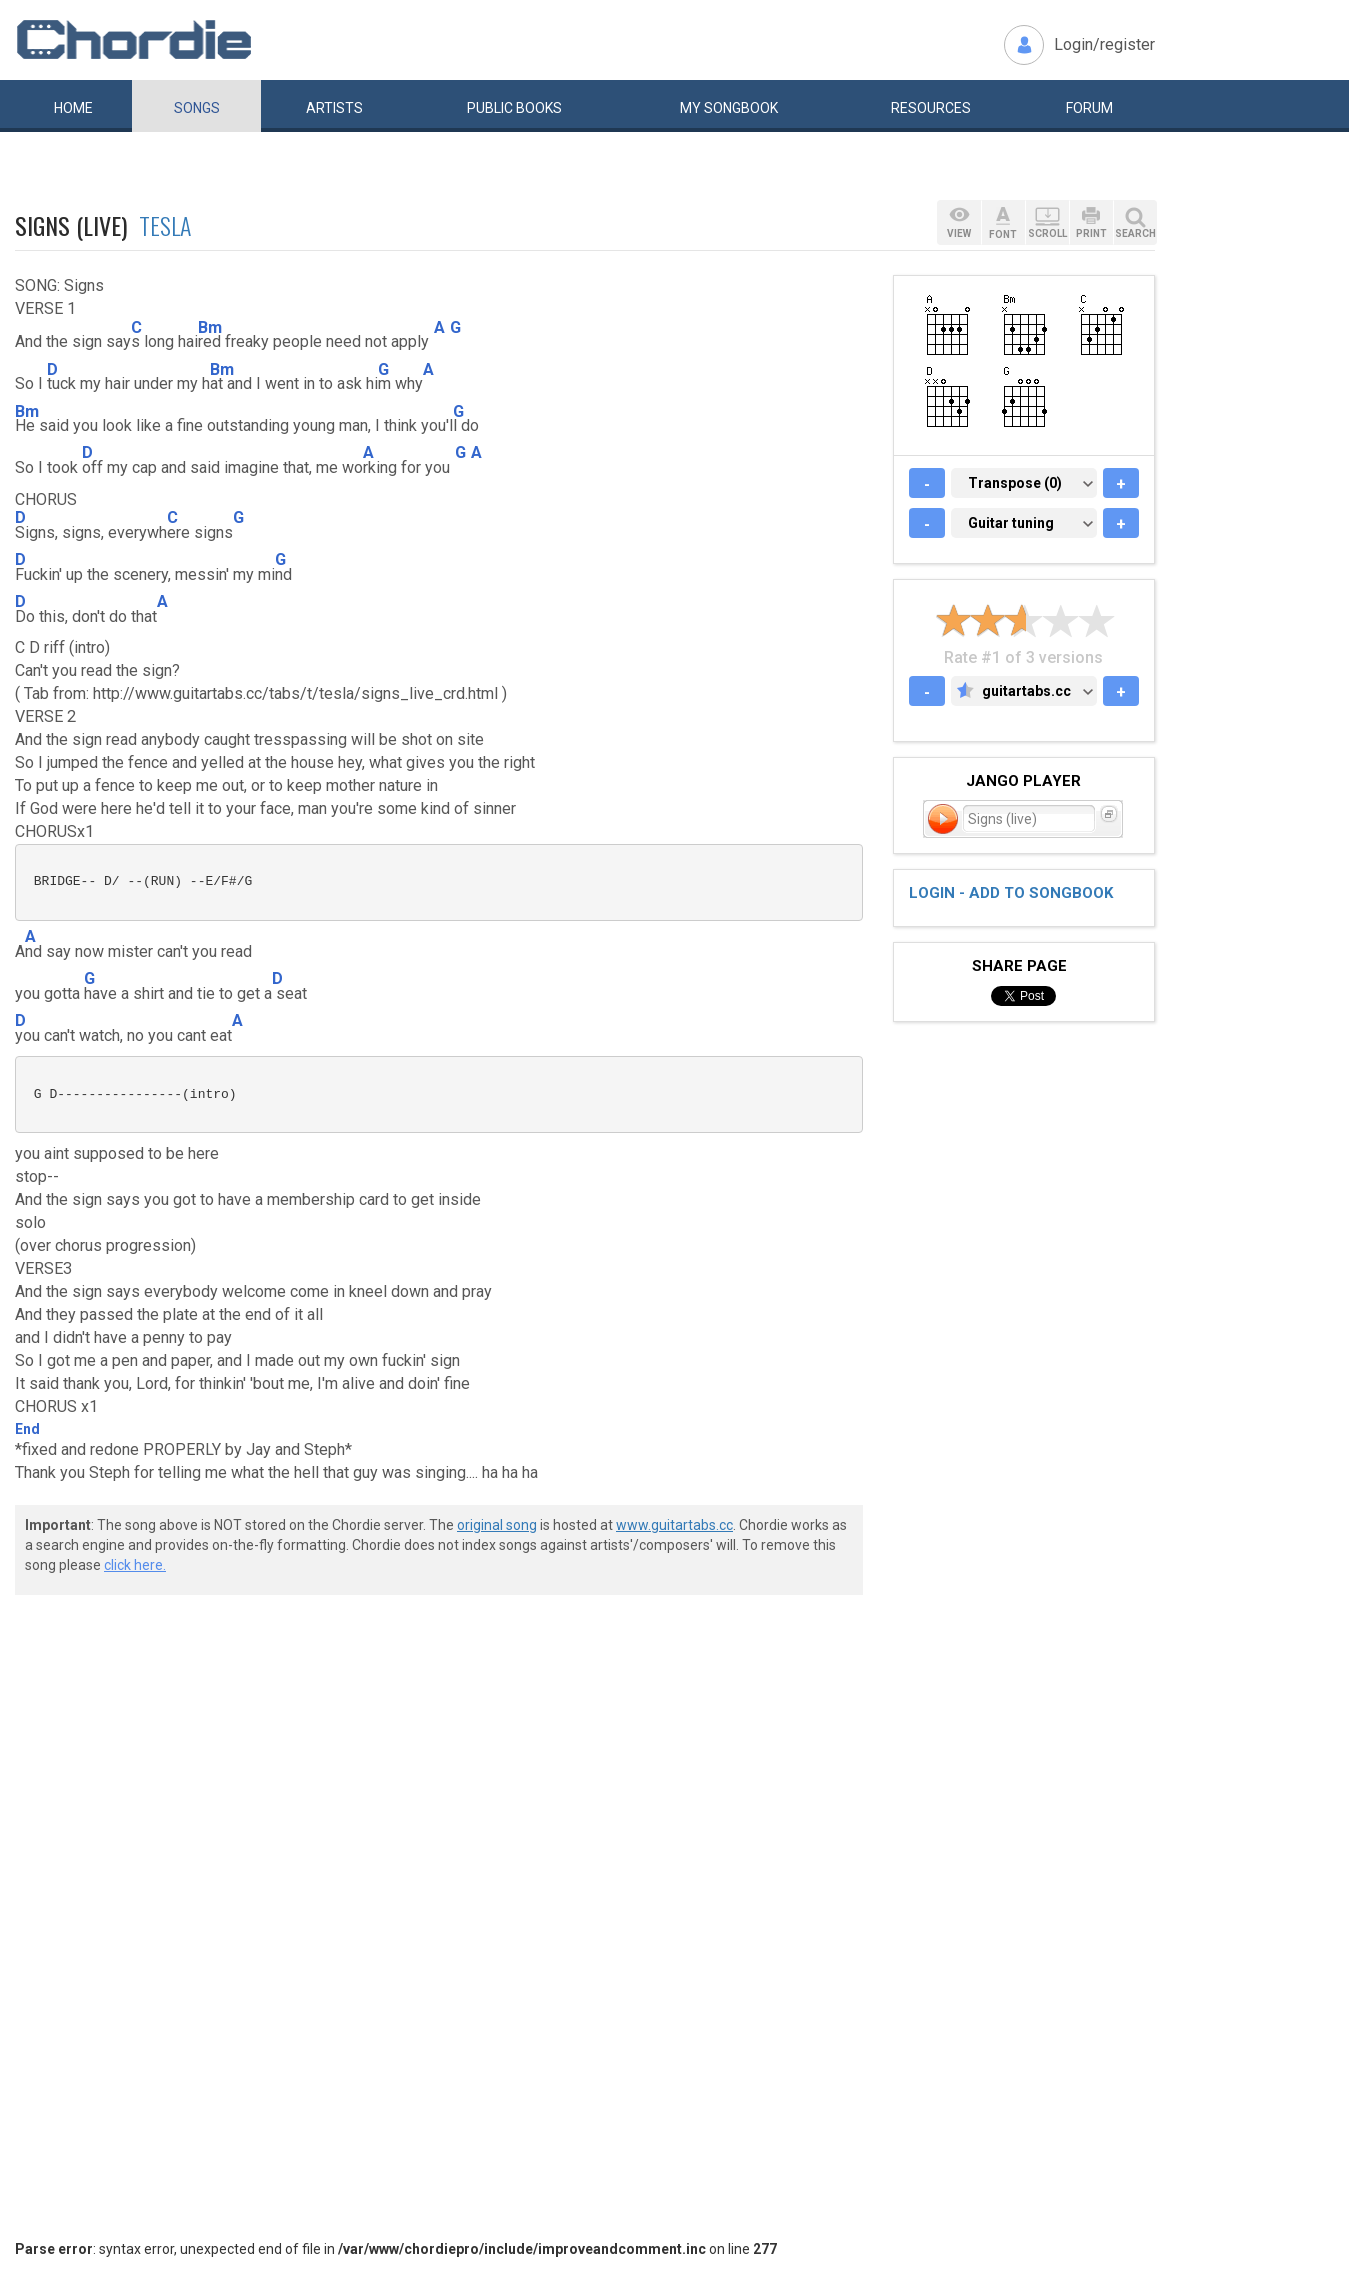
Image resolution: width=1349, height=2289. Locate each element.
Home (73, 108)
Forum (1089, 108)
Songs (197, 108)
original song (497, 1525)
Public (514, 108)
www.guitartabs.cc (674, 1525)
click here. (135, 1565)
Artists (334, 108)
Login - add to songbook (1011, 893)
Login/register (1104, 44)
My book (729, 108)
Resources (931, 108)
